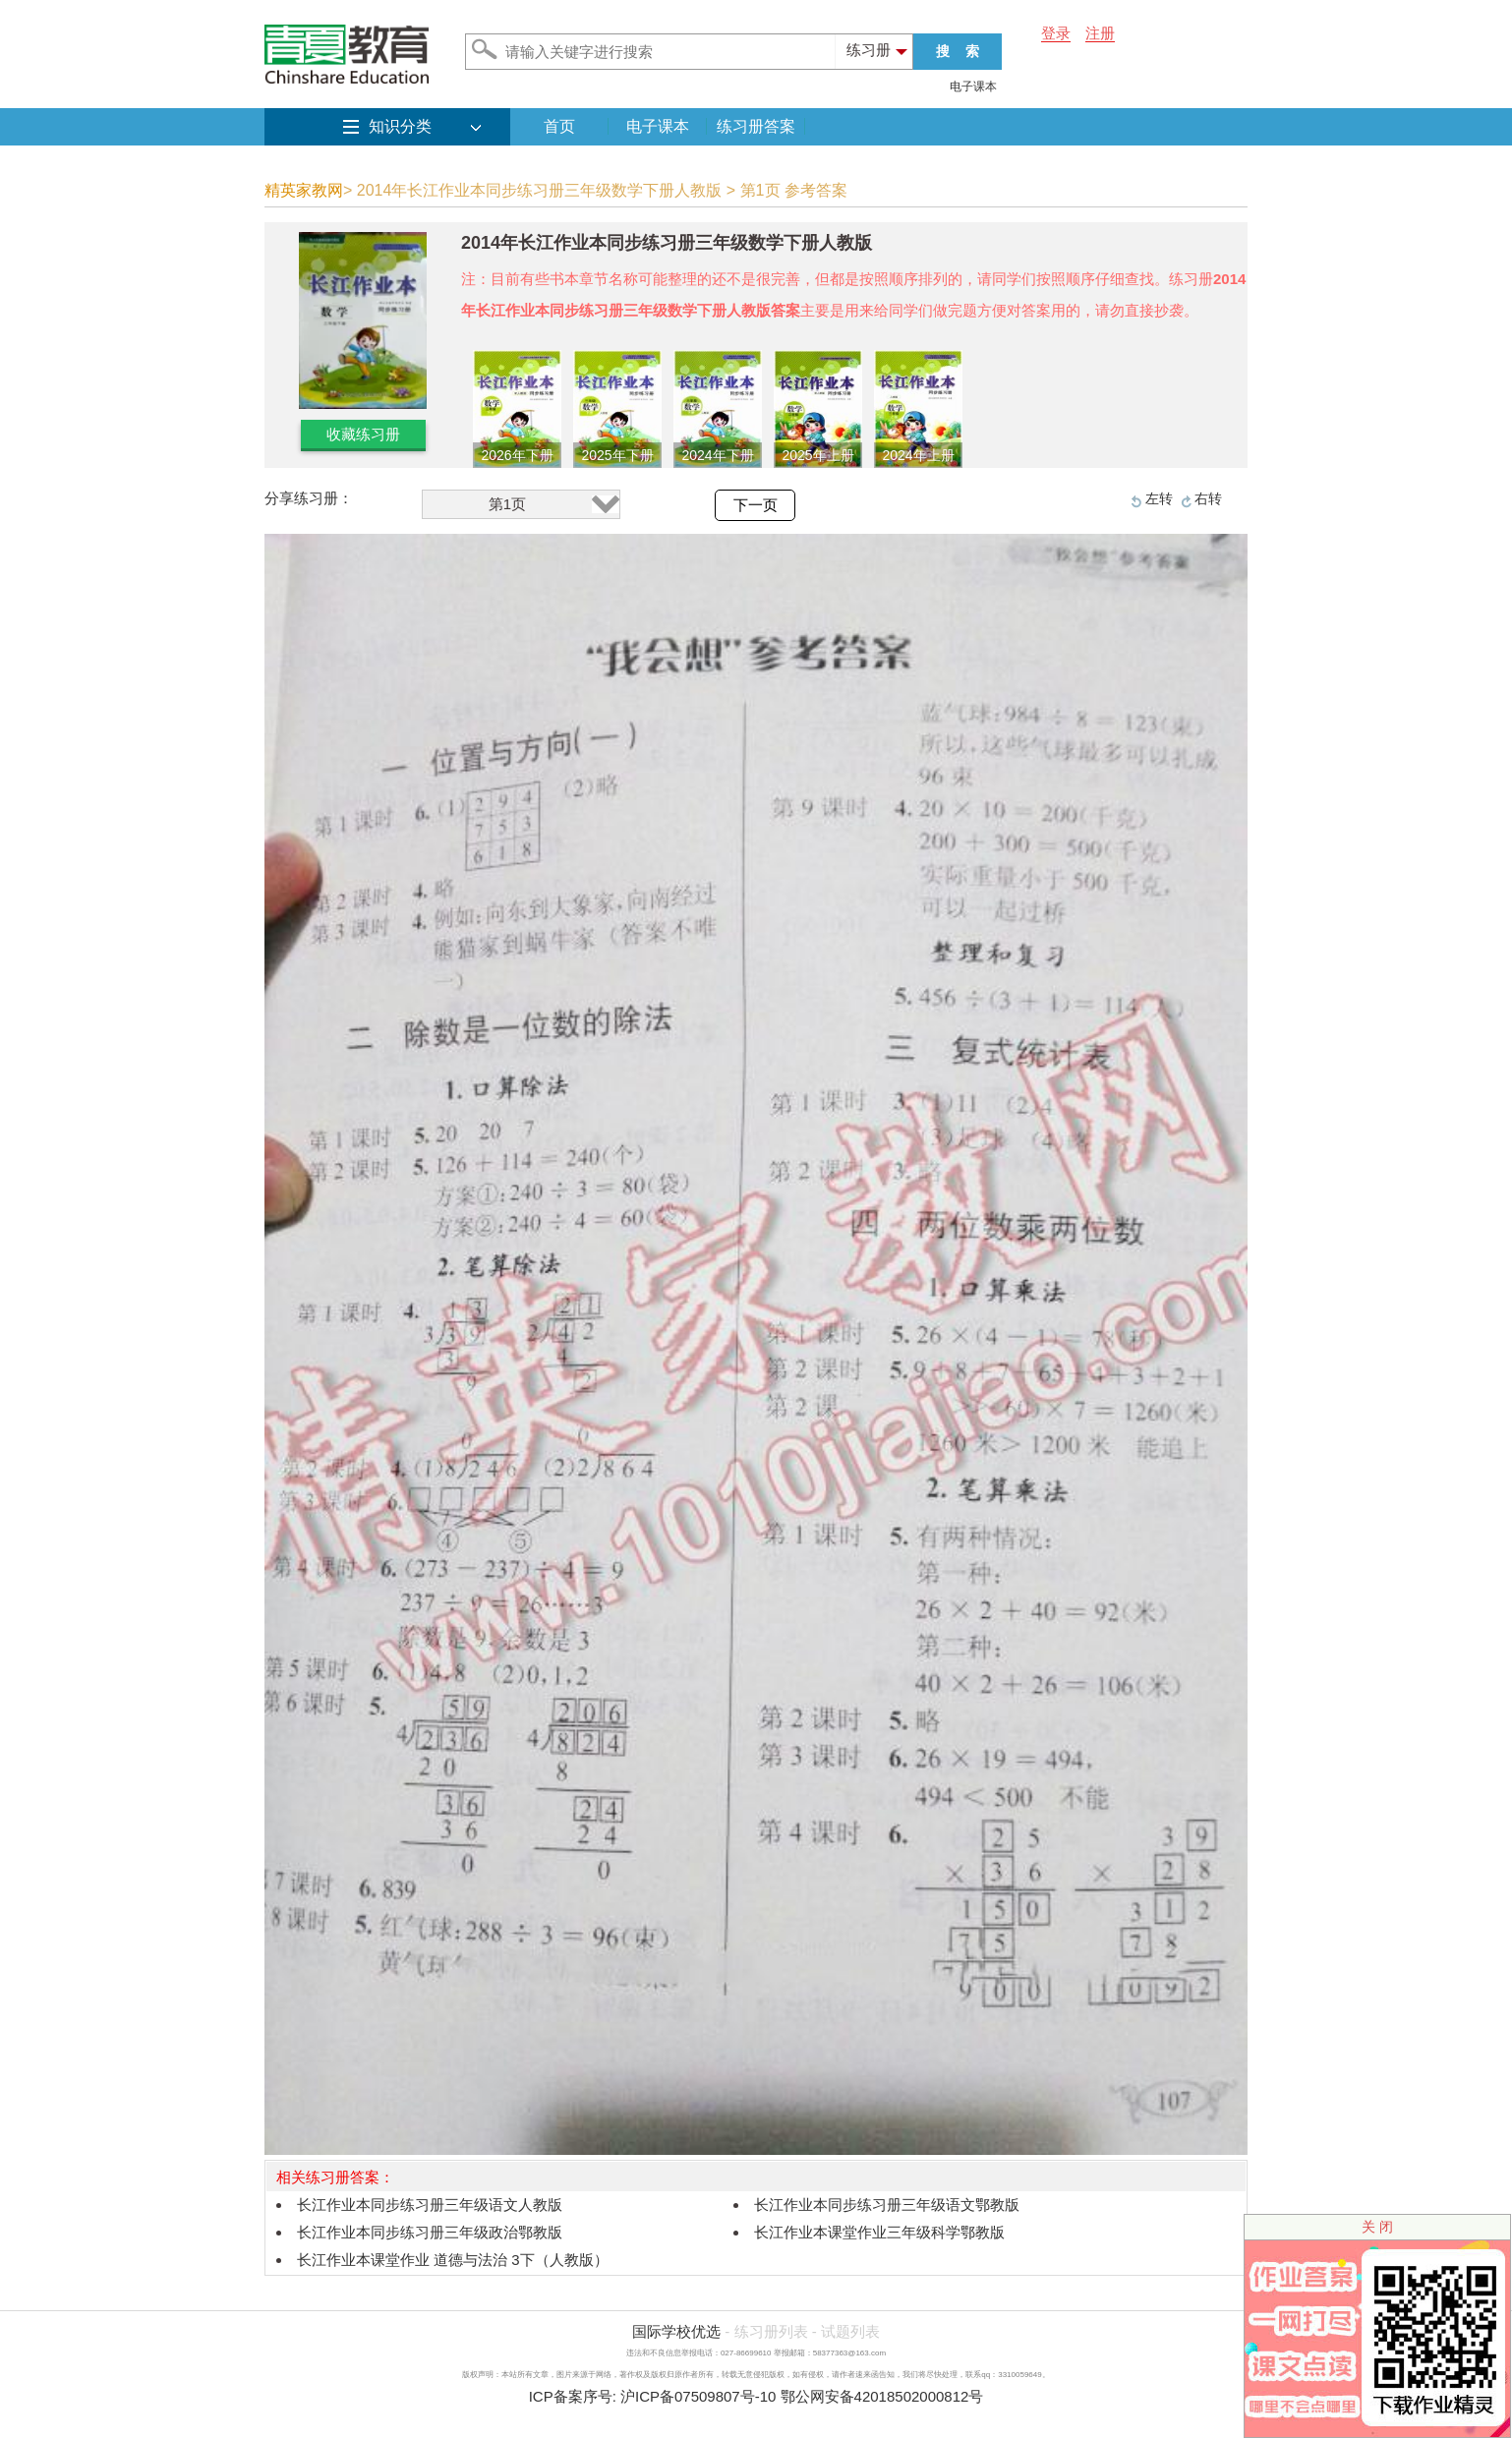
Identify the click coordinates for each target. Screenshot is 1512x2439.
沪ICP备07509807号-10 (698, 2396)
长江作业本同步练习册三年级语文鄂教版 (886, 2204)
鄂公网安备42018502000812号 (882, 2396)
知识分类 (400, 126)
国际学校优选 (676, 2331)
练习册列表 (771, 2331)
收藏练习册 (363, 434)
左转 (1159, 498)
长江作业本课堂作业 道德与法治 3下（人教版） (453, 2259)
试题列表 (850, 2331)
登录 (1056, 33)
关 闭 (1377, 2227)
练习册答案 (756, 126)
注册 (1100, 33)
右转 (1208, 498)
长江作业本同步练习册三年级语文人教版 (429, 2204)
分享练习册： (308, 498)
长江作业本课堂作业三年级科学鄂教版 (879, 2232)
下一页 (755, 505)
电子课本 (973, 86)
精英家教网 (303, 190)
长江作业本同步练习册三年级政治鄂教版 (429, 2232)
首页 (559, 126)
